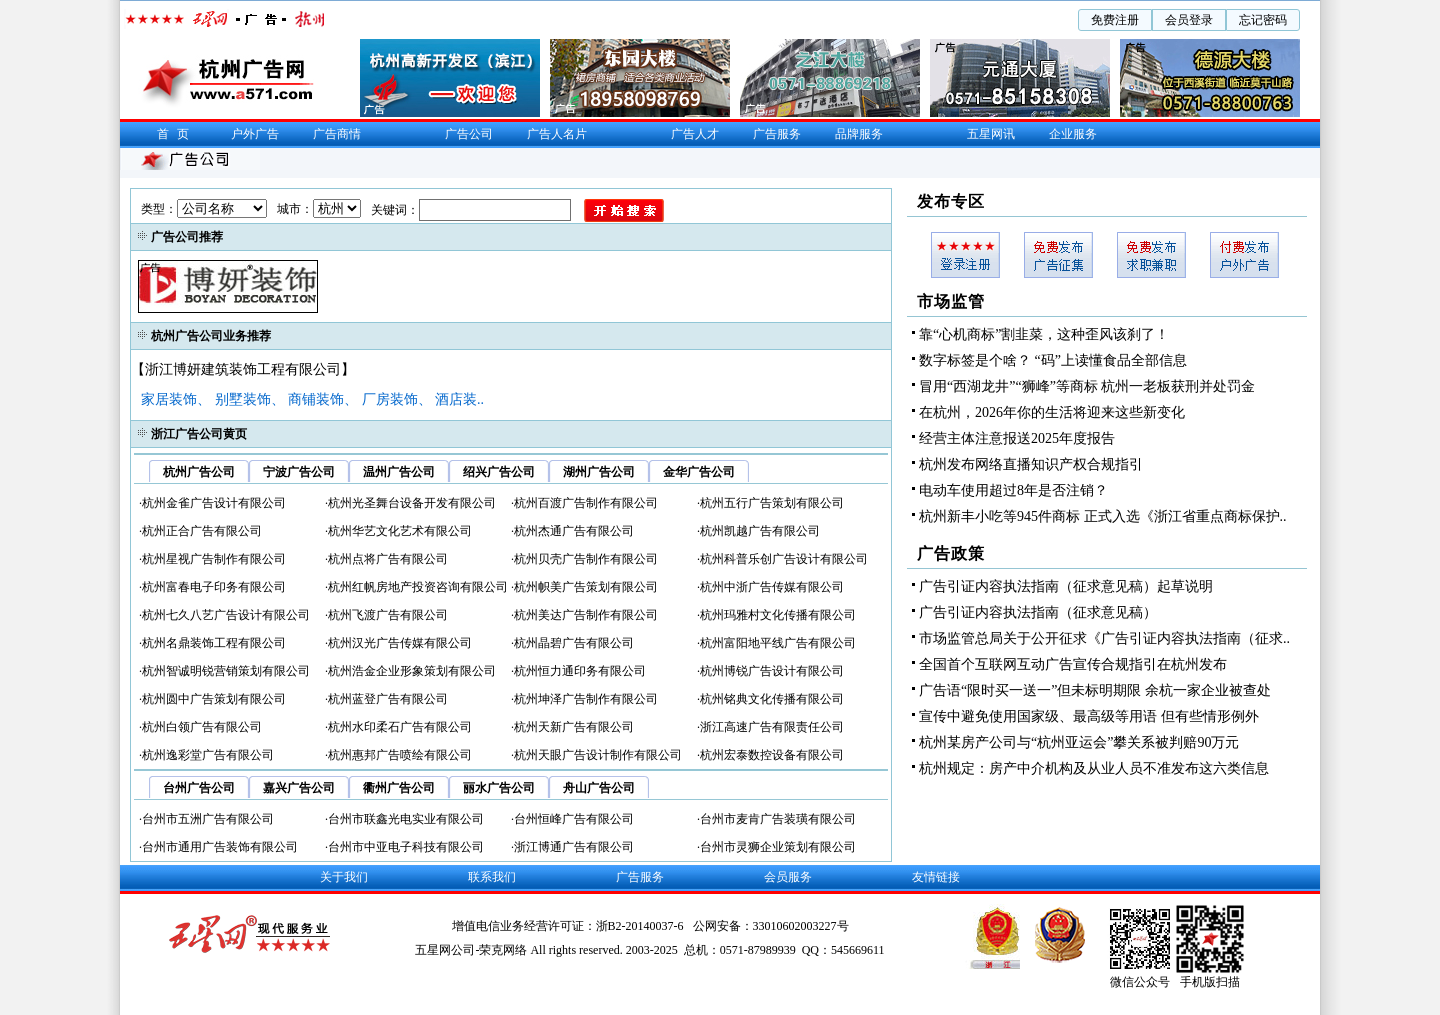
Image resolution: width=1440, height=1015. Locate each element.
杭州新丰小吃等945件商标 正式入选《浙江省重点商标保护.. (1103, 516)
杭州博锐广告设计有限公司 (772, 671)
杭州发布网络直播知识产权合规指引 (1031, 464)
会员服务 (788, 877)
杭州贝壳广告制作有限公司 (586, 559)
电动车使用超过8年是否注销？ (1013, 490)
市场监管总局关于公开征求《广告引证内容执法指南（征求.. (1104, 638)
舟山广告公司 (599, 788)
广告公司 (469, 134)
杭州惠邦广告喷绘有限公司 (400, 755)
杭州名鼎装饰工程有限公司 (214, 643)
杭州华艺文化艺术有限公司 (400, 531)
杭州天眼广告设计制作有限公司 (598, 755)
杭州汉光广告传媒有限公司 (400, 643)
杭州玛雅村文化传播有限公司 (778, 615)
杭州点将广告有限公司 (388, 559)
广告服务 (777, 134)
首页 (177, 134)
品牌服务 (859, 134)
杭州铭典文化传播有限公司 (772, 699)
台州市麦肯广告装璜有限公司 (778, 819)
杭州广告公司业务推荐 (211, 336)
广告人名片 (557, 134)
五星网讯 (991, 134)
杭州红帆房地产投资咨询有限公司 (418, 587)
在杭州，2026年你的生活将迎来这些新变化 (1052, 412)
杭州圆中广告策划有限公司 (214, 699)
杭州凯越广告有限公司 (760, 531)
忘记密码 (1263, 20)
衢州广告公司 (399, 788)
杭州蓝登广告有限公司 (388, 699)
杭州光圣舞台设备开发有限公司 (412, 503)
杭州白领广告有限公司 (202, 727)
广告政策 (951, 553)
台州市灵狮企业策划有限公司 (778, 847)
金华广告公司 (699, 472)
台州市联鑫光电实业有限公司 (406, 819)
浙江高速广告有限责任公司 (772, 727)
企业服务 (1073, 134)
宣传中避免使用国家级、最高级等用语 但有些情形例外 (1089, 716)
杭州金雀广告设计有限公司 (214, 503)
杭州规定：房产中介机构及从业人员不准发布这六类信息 (1094, 768)
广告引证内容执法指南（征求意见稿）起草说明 (1066, 586)
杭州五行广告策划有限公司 (772, 503)
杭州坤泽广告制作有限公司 (586, 699)
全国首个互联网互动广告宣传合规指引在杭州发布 (1073, 664)
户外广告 (255, 134)
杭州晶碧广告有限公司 (574, 643)
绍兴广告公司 (499, 472)
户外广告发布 (1244, 255)
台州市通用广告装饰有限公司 (220, 847)
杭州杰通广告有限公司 (574, 531)
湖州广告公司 (599, 472)
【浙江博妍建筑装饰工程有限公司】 (243, 369)
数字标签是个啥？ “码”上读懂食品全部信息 (1053, 360)
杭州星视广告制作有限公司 (214, 559)
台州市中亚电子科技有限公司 (406, 847)
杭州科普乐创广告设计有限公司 (784, 559)
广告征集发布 (1058, 255)
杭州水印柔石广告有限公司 (400, 727)
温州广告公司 (399, 472)
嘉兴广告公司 (299, 788)
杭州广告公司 (199, 472)
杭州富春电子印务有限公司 (214, 587)
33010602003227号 (801, 926)
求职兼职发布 (1151, 255)
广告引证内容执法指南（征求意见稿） (1038, 612)
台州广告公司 (199, 788)
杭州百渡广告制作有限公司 (586, 503)
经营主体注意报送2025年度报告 (1017, 438)
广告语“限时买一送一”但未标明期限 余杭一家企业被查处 (1095, 690)
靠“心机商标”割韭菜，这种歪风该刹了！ (1044, 334)
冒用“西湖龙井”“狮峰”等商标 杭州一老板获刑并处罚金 (1087, 386)
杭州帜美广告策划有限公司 (586, 587)
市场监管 (951, 301)
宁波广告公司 (299, 472)
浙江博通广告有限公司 (574, 847)
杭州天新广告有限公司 (574, 727)
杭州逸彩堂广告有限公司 (208, 755)
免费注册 (1115, 20)
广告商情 (337, 134)
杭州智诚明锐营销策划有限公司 (226, 671)
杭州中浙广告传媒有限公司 (772, 587)
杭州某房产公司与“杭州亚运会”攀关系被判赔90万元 (1079, 742)
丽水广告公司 (499, 788)
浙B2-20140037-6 (641, 926)
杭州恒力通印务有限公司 (580, 671)
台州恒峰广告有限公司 (574, 819)
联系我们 (492, 877)
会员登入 (965, 255)
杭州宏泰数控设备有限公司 (772, 755)
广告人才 (695, 134)
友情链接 (936, 877)
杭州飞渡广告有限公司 (388, 615)
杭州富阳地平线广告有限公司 (778, 643)
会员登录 (1189, 20)
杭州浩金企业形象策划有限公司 (412, 671)
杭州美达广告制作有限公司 (586, 615)
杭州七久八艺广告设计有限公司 (226, 615)
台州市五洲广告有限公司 (208, 819)
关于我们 (344, 877)
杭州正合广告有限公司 (202, 531)
